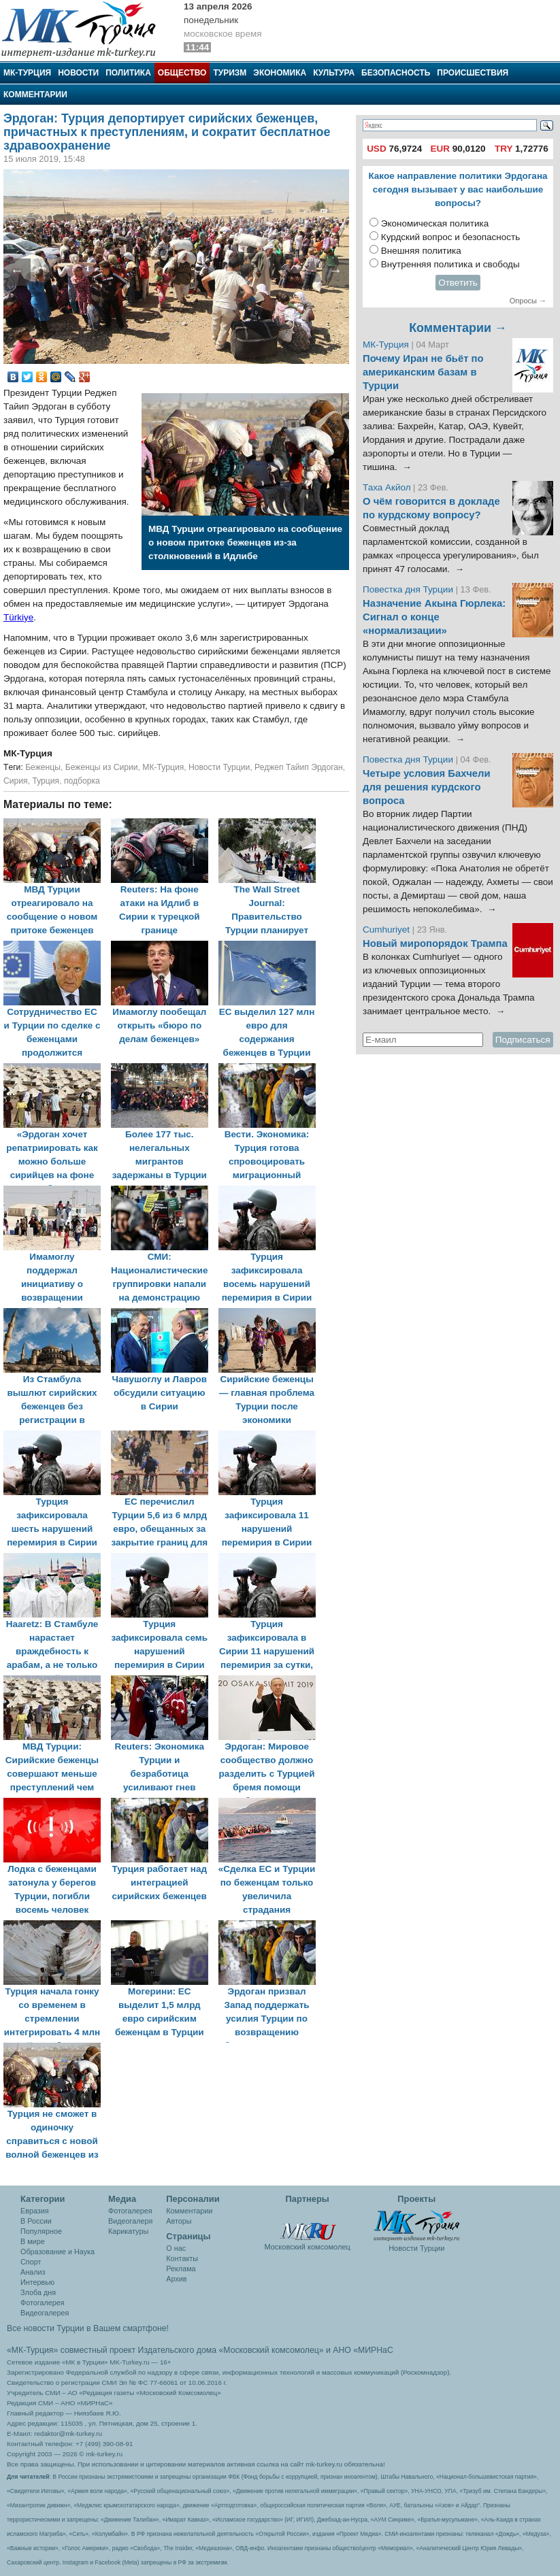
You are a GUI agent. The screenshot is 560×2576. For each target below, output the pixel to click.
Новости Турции (219, 767)
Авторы (178, 2221)
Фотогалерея (42, 2302)
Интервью (37, 2282)
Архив (176, 2279)
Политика (128, 73)
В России (36, 2221)
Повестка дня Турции (409, 589)
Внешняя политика (421, 251)
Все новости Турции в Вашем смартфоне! (88, 2328)
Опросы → (528, 301)
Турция (45, 781)
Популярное (41, 2231)
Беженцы (43, 767)
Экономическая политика (435, 223)
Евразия (34, 2211)
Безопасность (395, 73)
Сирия (15, 781)
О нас (176, 2248)
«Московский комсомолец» (270, 2350)
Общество (182, 73)
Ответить (458, 283)
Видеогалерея (44, 2313)
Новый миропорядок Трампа (435, 943)
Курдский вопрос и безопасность (451, 237)
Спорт (30, 2262)
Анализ (32, 2272)
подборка (82, 781)
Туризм (229, 73)
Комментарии (35, 94)
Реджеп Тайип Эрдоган (298, 767)
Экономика (279, 73)
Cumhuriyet (387, 929)
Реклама (180, 2268)
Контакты (182, 2258)
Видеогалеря (130, 2221)
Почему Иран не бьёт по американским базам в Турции (423, 372)
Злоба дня (38, 2292)
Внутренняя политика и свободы (450, 264)
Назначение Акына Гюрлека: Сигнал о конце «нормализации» (434, 617)
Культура (334, 73)
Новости (78, 73)
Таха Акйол (387, 487)
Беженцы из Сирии (101, 767)
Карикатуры (128, 2231)
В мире (32, 2241)
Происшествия (472, 73)
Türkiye (18, 617)
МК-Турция (27, 73)
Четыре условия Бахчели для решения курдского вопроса (427, 787)
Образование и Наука (57, 2251)
